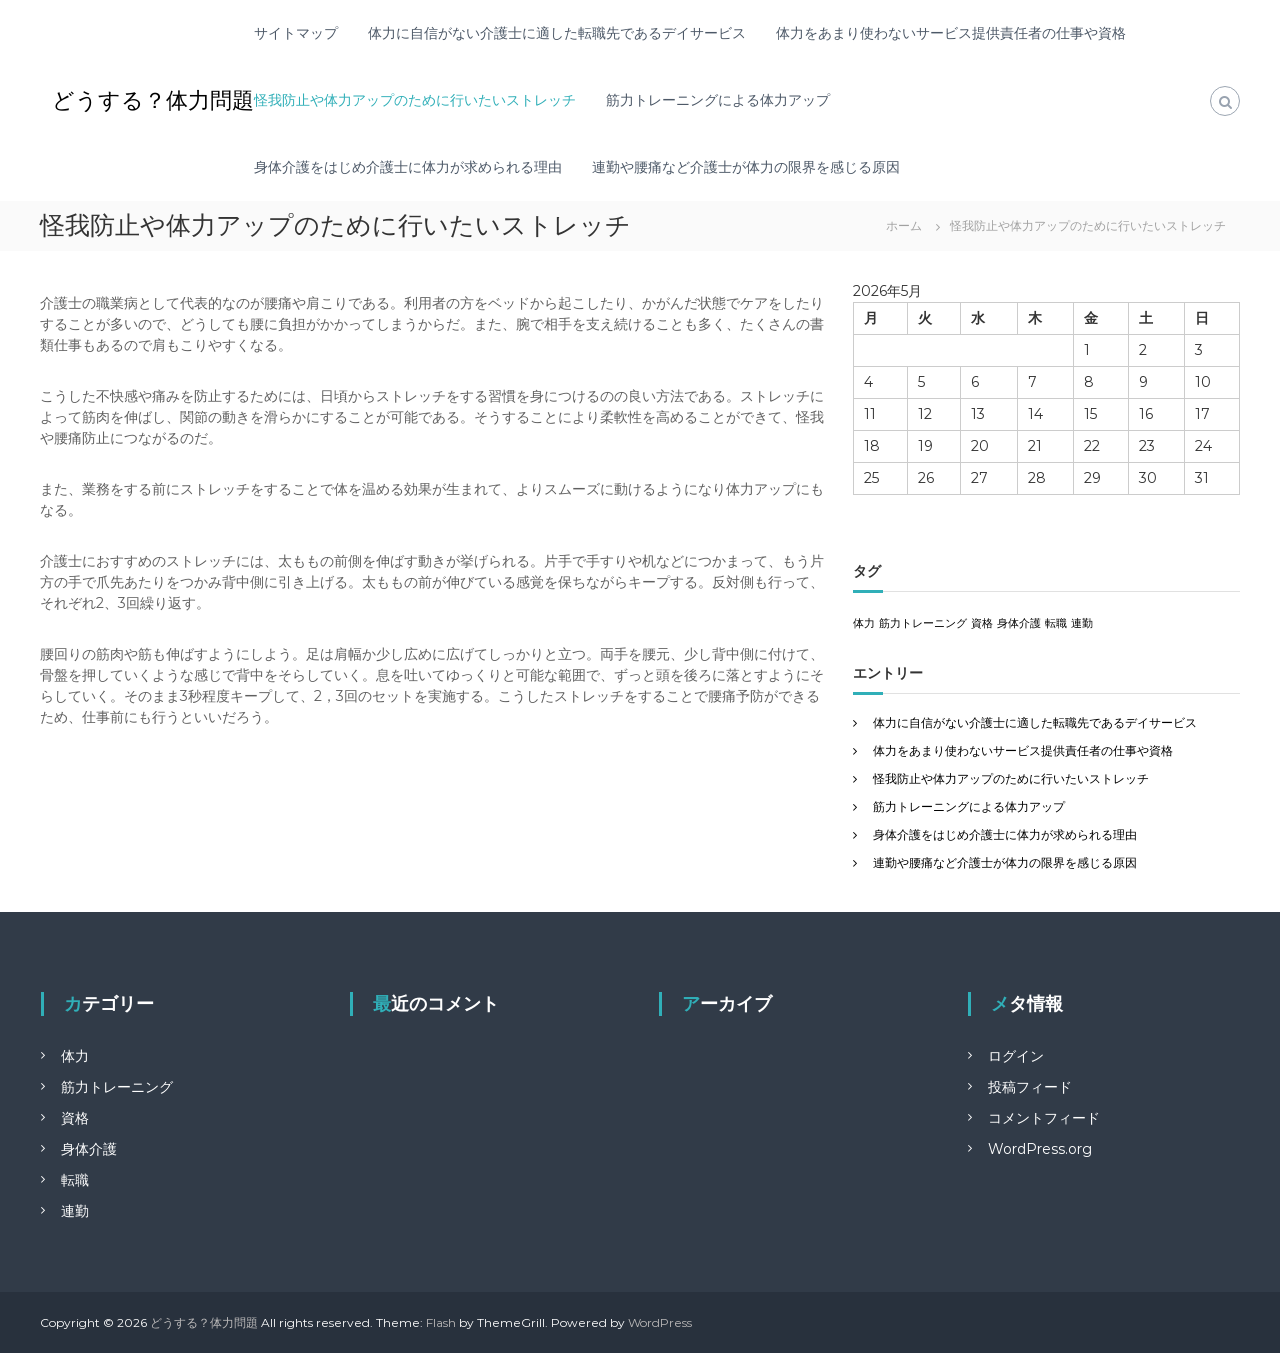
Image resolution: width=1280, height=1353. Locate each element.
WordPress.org (1040, 1149)
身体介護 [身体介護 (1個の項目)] (1019, 623)
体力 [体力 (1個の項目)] (864, 623)
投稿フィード (1030, 1087)
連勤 (75, 1211)
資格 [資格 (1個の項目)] (982, 623)
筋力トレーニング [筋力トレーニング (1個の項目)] (923, 623)
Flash (441, 1322)
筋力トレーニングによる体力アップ (718, 100)
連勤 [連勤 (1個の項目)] (1082, 623)
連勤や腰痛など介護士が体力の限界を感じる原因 (746, 167)
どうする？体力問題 (153, 100)
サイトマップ (296, 33)
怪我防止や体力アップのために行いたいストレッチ (415, 100)
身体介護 (89, 1149)
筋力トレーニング (117, 1087)
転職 (75, 1180)
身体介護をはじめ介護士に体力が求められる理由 (408, 167)
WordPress (660, 1322)
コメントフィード (1044, 1118)
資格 (75, 1118)
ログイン (1016, 1056)
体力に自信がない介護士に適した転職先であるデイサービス (557, 33)
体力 (75, 1056)
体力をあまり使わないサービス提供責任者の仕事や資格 (951, 33)
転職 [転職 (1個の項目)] (1056, 623)
